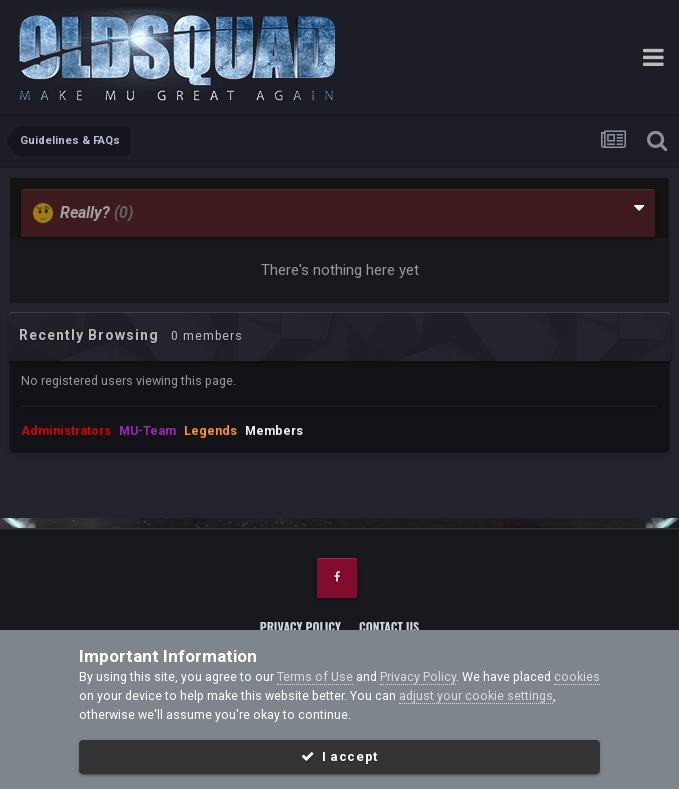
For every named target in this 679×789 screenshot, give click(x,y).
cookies (577, 676)
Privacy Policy (300, 626)
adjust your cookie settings (476, 695)
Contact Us (389, 626)
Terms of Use (315, 676)
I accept (339, 756)
